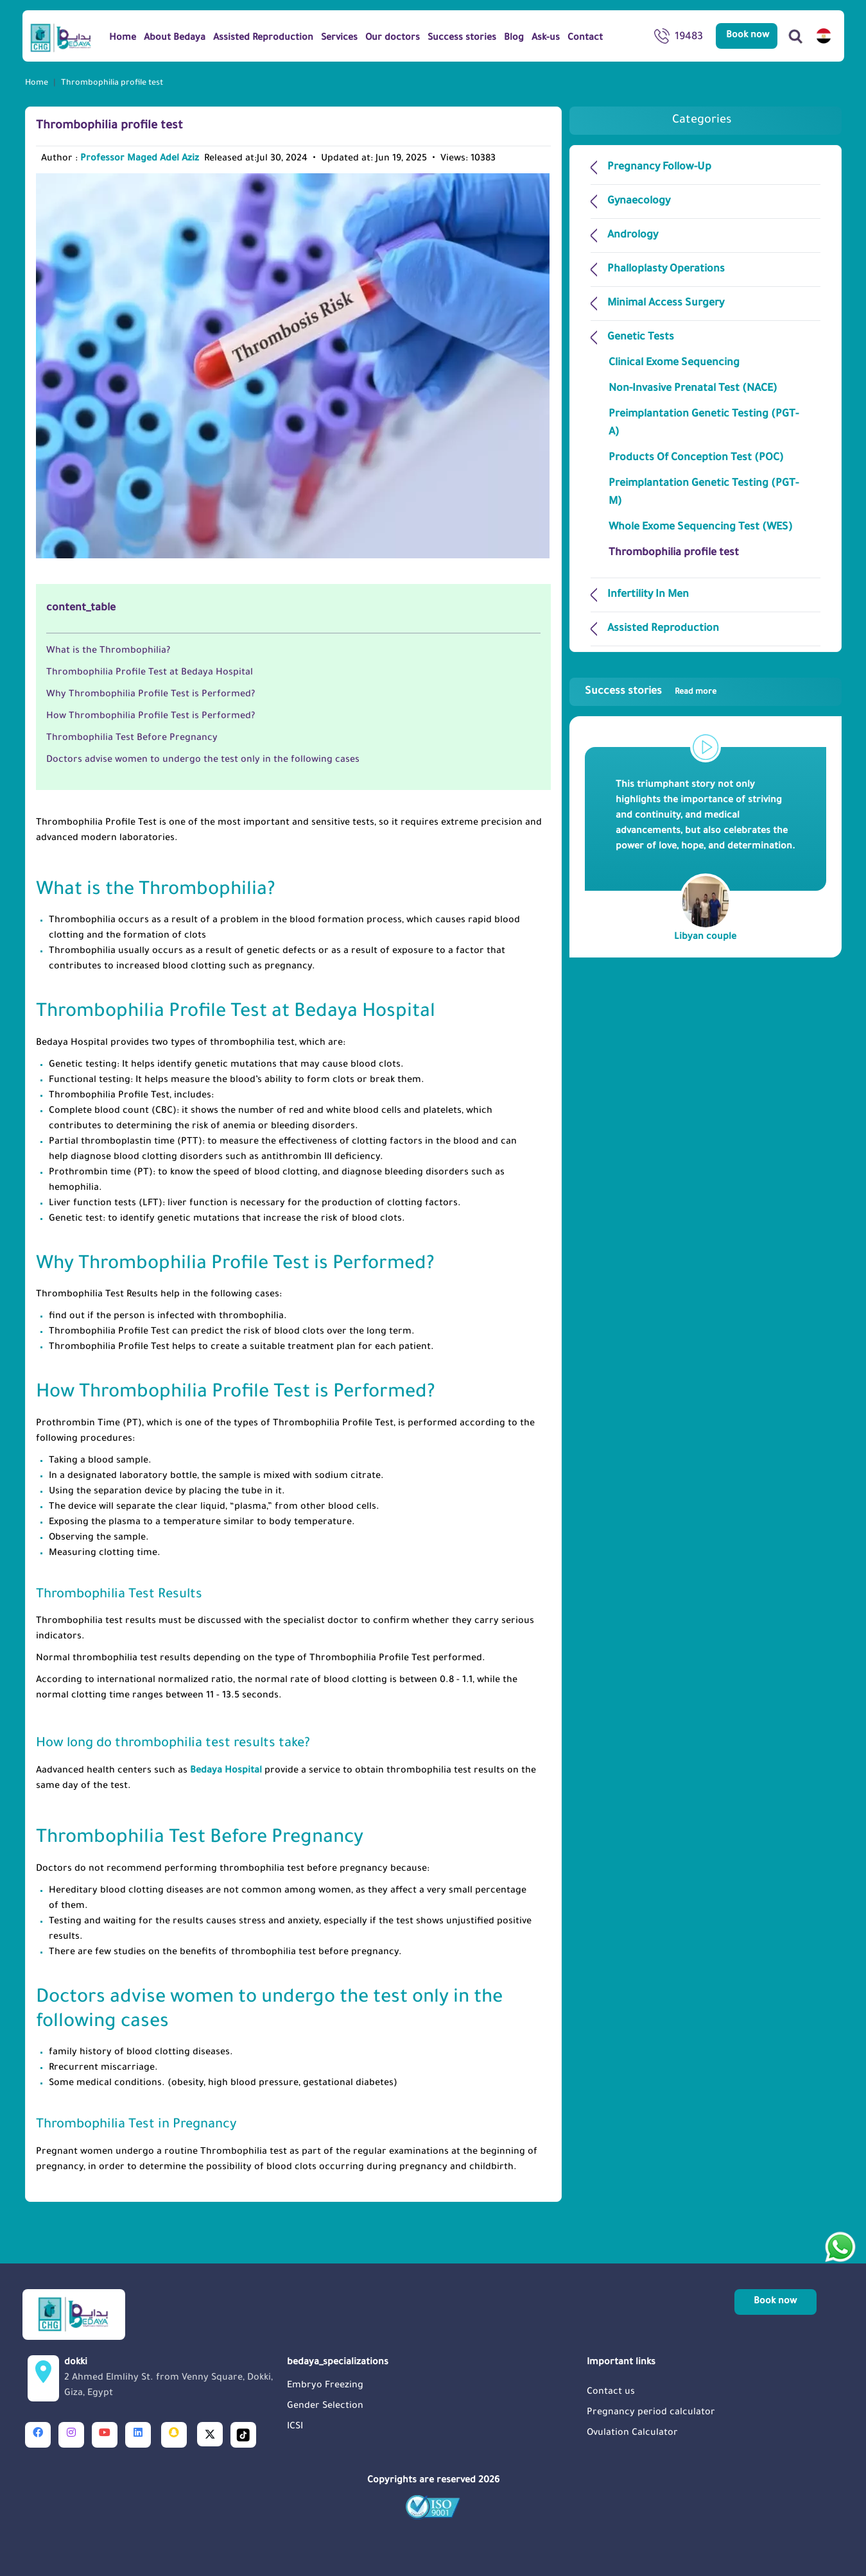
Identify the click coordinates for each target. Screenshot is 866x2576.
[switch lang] (823, 36)
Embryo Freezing (325, 2386)
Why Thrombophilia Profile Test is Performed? (150, 695)
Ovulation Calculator (632, 2433)
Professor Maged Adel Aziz (139, 159)
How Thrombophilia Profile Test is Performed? (150, 717)
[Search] (795, 36)
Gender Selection (325, 2406)
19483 (678, 38)
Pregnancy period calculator (651, 2413)
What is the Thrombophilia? (108, 651)
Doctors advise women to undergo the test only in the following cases (202, 760)
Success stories (650, 692)
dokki (171, 2379)
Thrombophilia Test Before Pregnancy (132, 739)
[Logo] (60, 37)
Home (36, 83)
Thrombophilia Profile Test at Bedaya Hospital (149, 673)
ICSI (295, 2427)
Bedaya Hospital (226, 1771)
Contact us (611, 2392)
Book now (747, 36)
